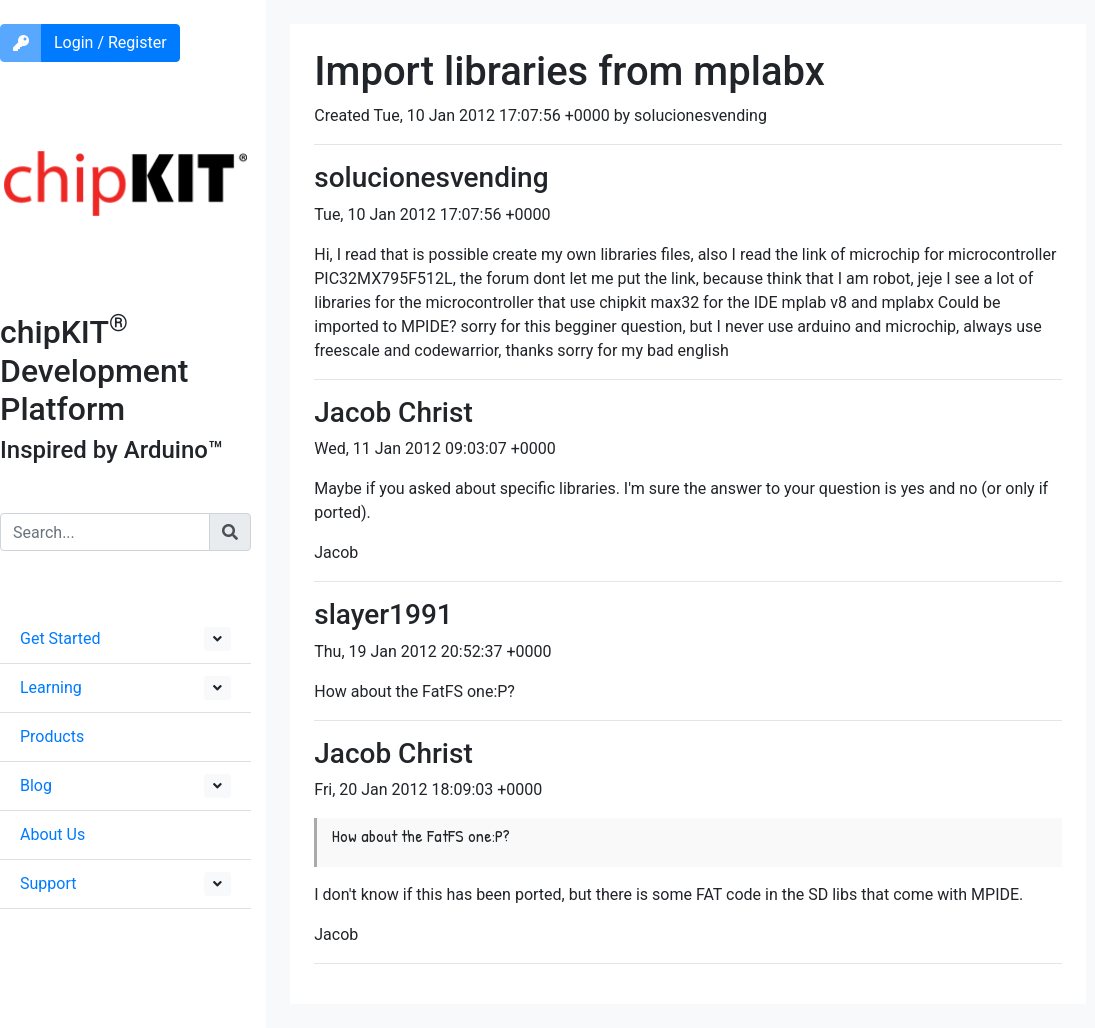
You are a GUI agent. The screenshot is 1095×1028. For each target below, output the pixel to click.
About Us (52, 834)
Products (52, 736)
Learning (51, 687)
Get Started (60, 638)
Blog (36, 785)
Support (48, 883)
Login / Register (110, 42)
